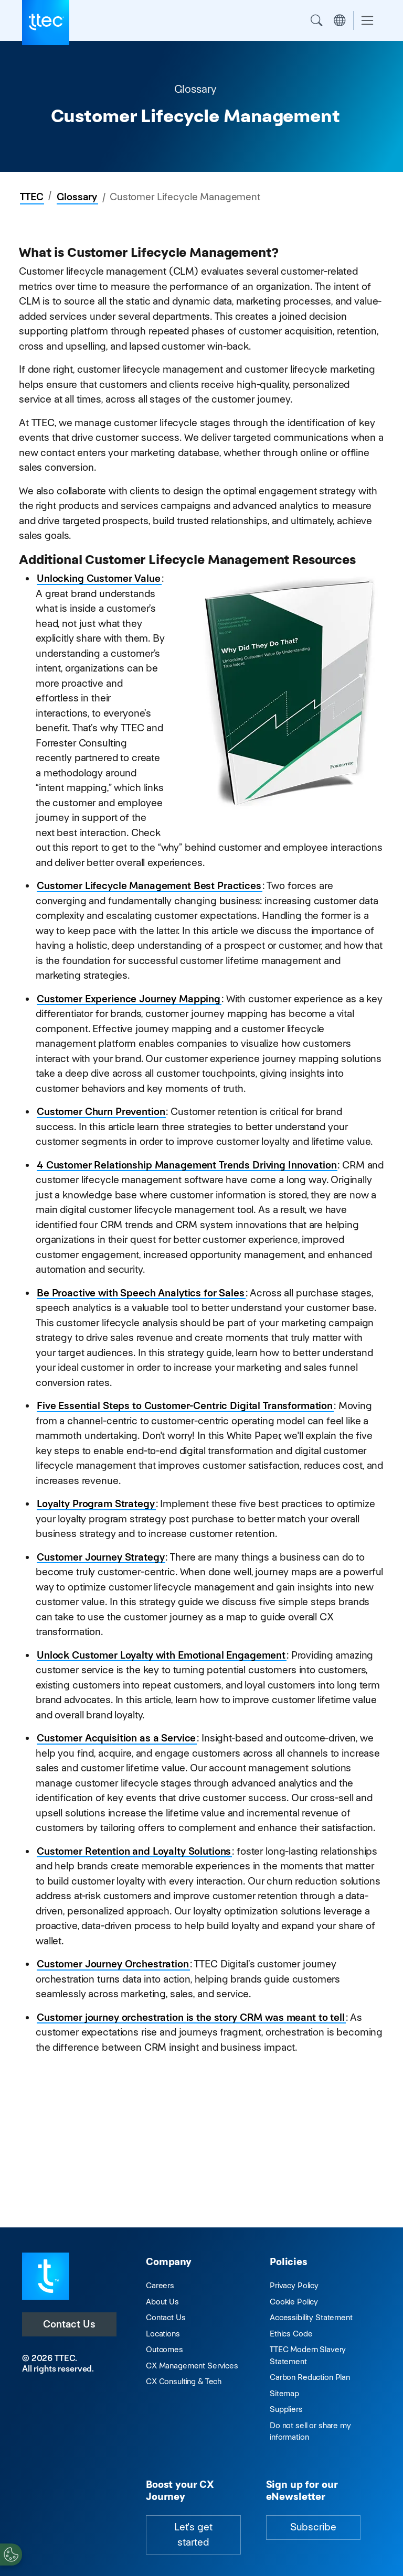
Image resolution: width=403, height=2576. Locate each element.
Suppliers (286, 2409)
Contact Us (69, 2324)
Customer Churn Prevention (101, 1111)
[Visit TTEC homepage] (45, 2275)
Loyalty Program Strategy (96, 1503)
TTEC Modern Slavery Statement (308, 2355)
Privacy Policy (294, 2285)
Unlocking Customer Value (99, 578)
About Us (162, 2302)
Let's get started (193, 2534)
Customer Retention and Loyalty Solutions (134, 1851)
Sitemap (284, 2393)
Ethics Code (291, 2334)
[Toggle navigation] (367, 20)
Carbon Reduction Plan (310, 2377)
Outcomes (164, 2349)
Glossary (77, 196)
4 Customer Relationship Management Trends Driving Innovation (186, 1165)
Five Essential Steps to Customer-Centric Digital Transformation (185, 1405)
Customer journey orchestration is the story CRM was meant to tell (191, 2017)
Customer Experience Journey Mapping (128, 998)
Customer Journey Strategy (100, 1557)
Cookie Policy (294, 2302)
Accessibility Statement (311, 2317)
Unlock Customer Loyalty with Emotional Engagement (161, 1655)
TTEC (31, 196)
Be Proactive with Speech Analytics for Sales (141, 1293)
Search (316, 20)
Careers (160, 2285)
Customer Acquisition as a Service (116, 1738)
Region (339, 20)
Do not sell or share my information (310, 2431)
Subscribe (313, 2527)
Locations (163, 2334)
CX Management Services (192, 2366)
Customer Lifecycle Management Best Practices (149, 885)
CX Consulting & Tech (183, 2381)
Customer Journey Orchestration (113, 1964)
